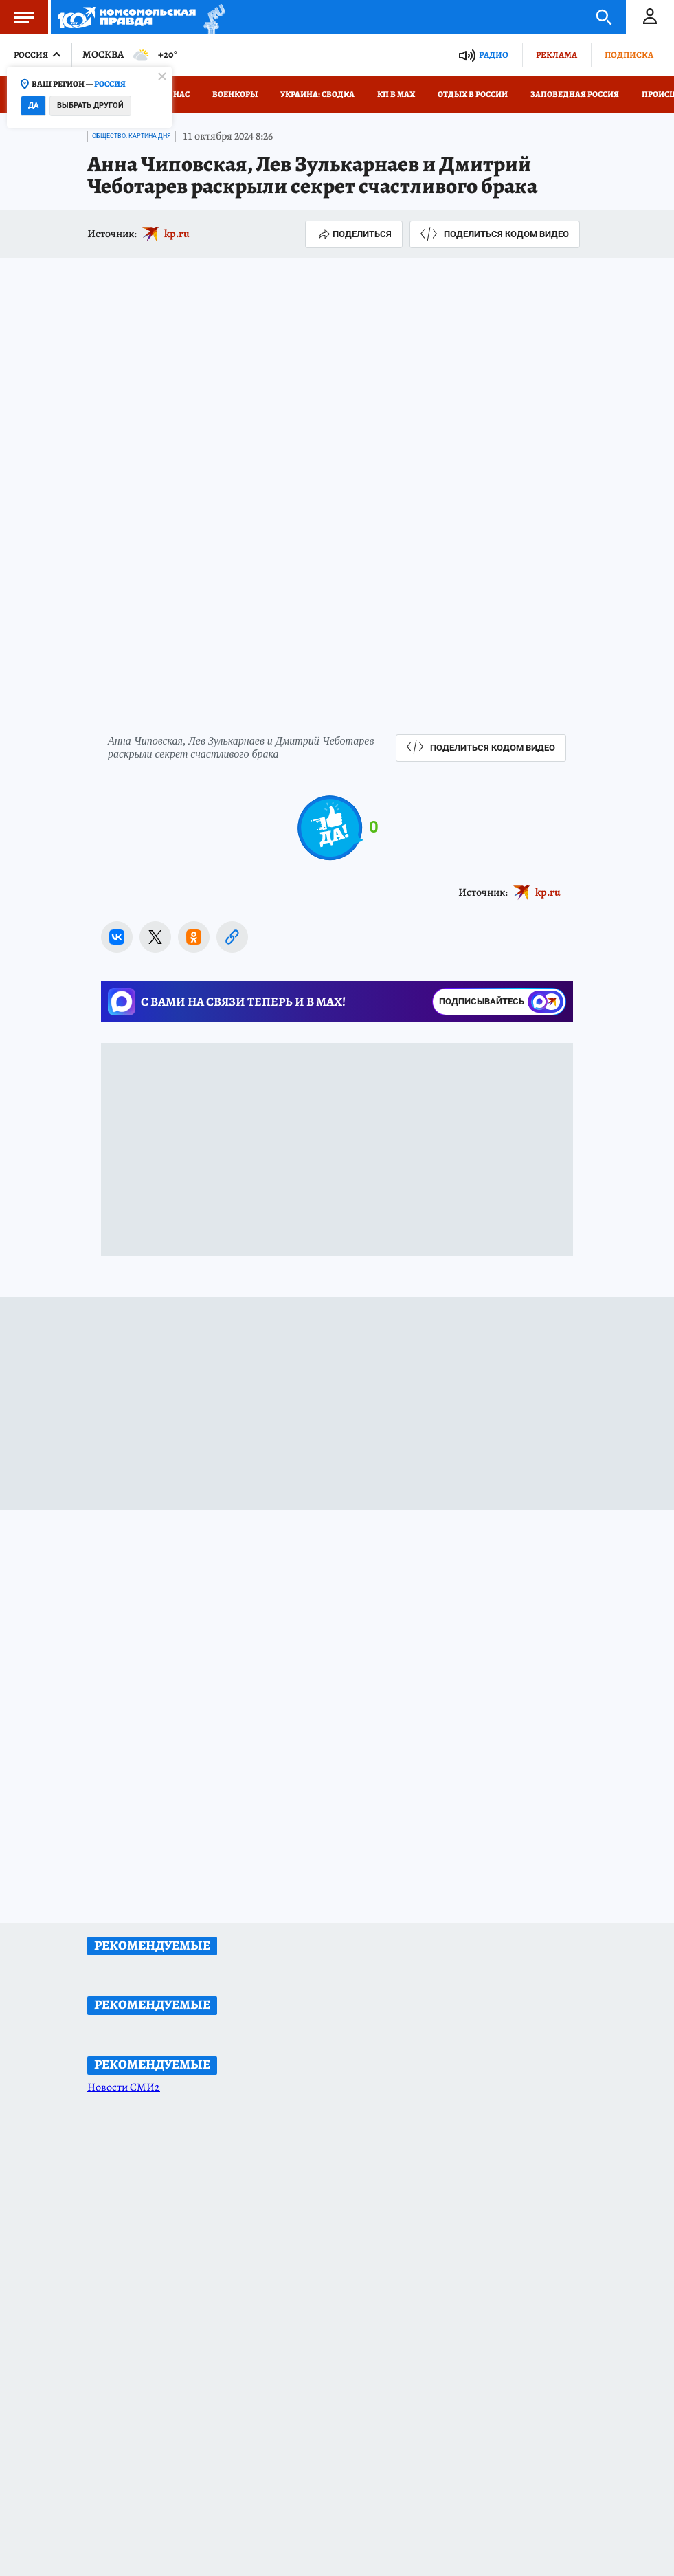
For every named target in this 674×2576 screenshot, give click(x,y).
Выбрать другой (90, 105)
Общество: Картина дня (131, 136)
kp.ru (177, 233)
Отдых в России (473, 94)
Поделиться (354, 234)
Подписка (629, 54)
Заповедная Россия (574, 94)
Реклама (556, 54)
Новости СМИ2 (123, 2087)
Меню (17, 17)
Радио (493, 54)
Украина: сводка (317, 94)
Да (33, 105)
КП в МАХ (396, 94)
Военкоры (235, 94)
